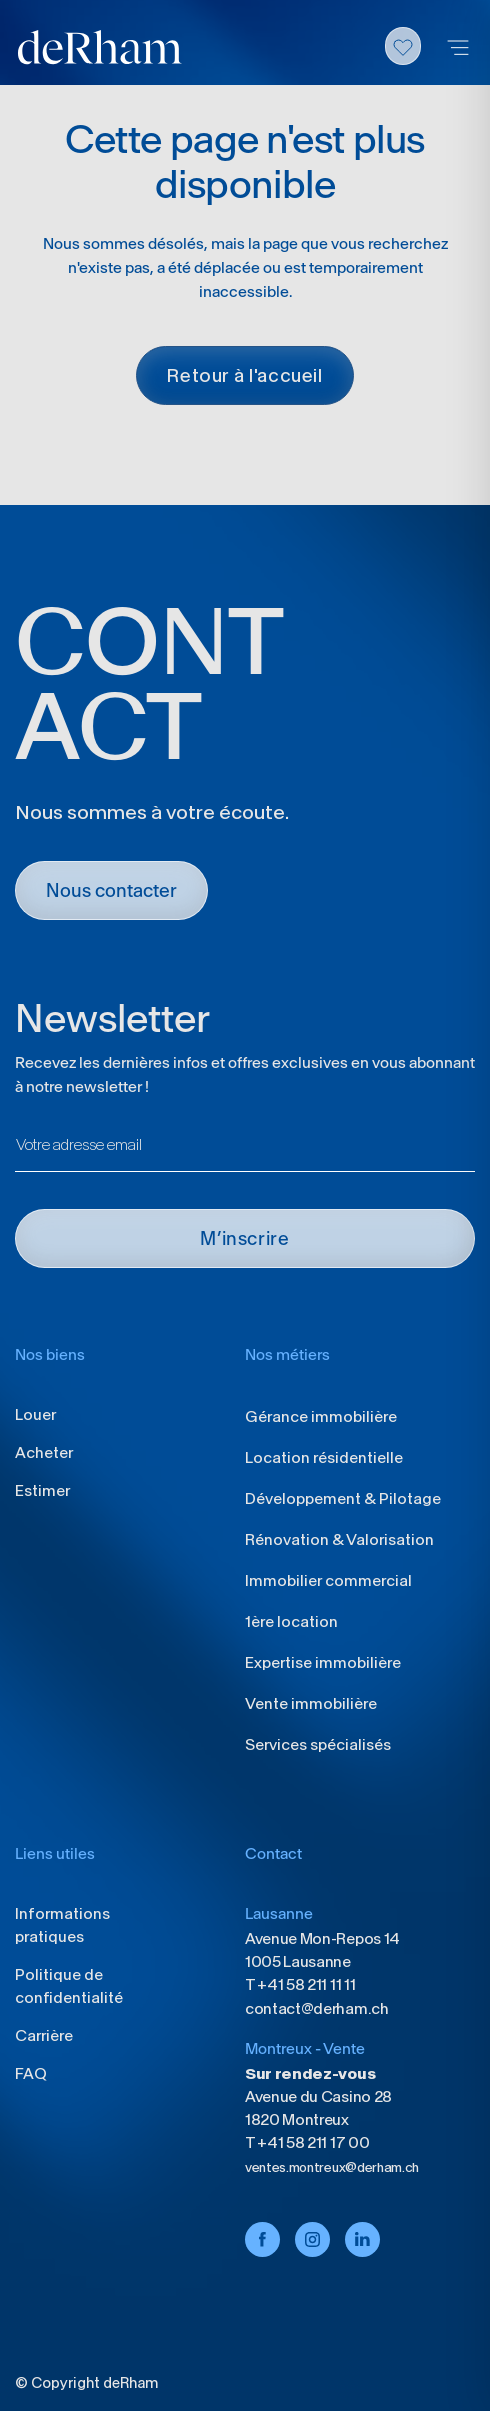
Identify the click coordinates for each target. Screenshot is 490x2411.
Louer (35, 1414)
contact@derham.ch (317, 2008)
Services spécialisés (318, 1744)
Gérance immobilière (321, 1416)
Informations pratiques (62, 1925)
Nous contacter (111, 890)
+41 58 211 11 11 (305, 1984)
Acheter (44, 1452)
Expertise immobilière (323, 1662)
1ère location (291, 1621)
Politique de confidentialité (69, 1986)
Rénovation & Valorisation (339, 1539)
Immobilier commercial (328, 1580)
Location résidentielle (324, 1457)
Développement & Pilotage (343, 1498)
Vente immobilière (311, 1703)
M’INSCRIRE (244, 1238)
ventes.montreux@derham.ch (332, 2167)
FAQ (31, 2073)
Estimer (42, 1490)
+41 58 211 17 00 (312, 2142)
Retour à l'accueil (245, 375)
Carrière (44, 2035)
